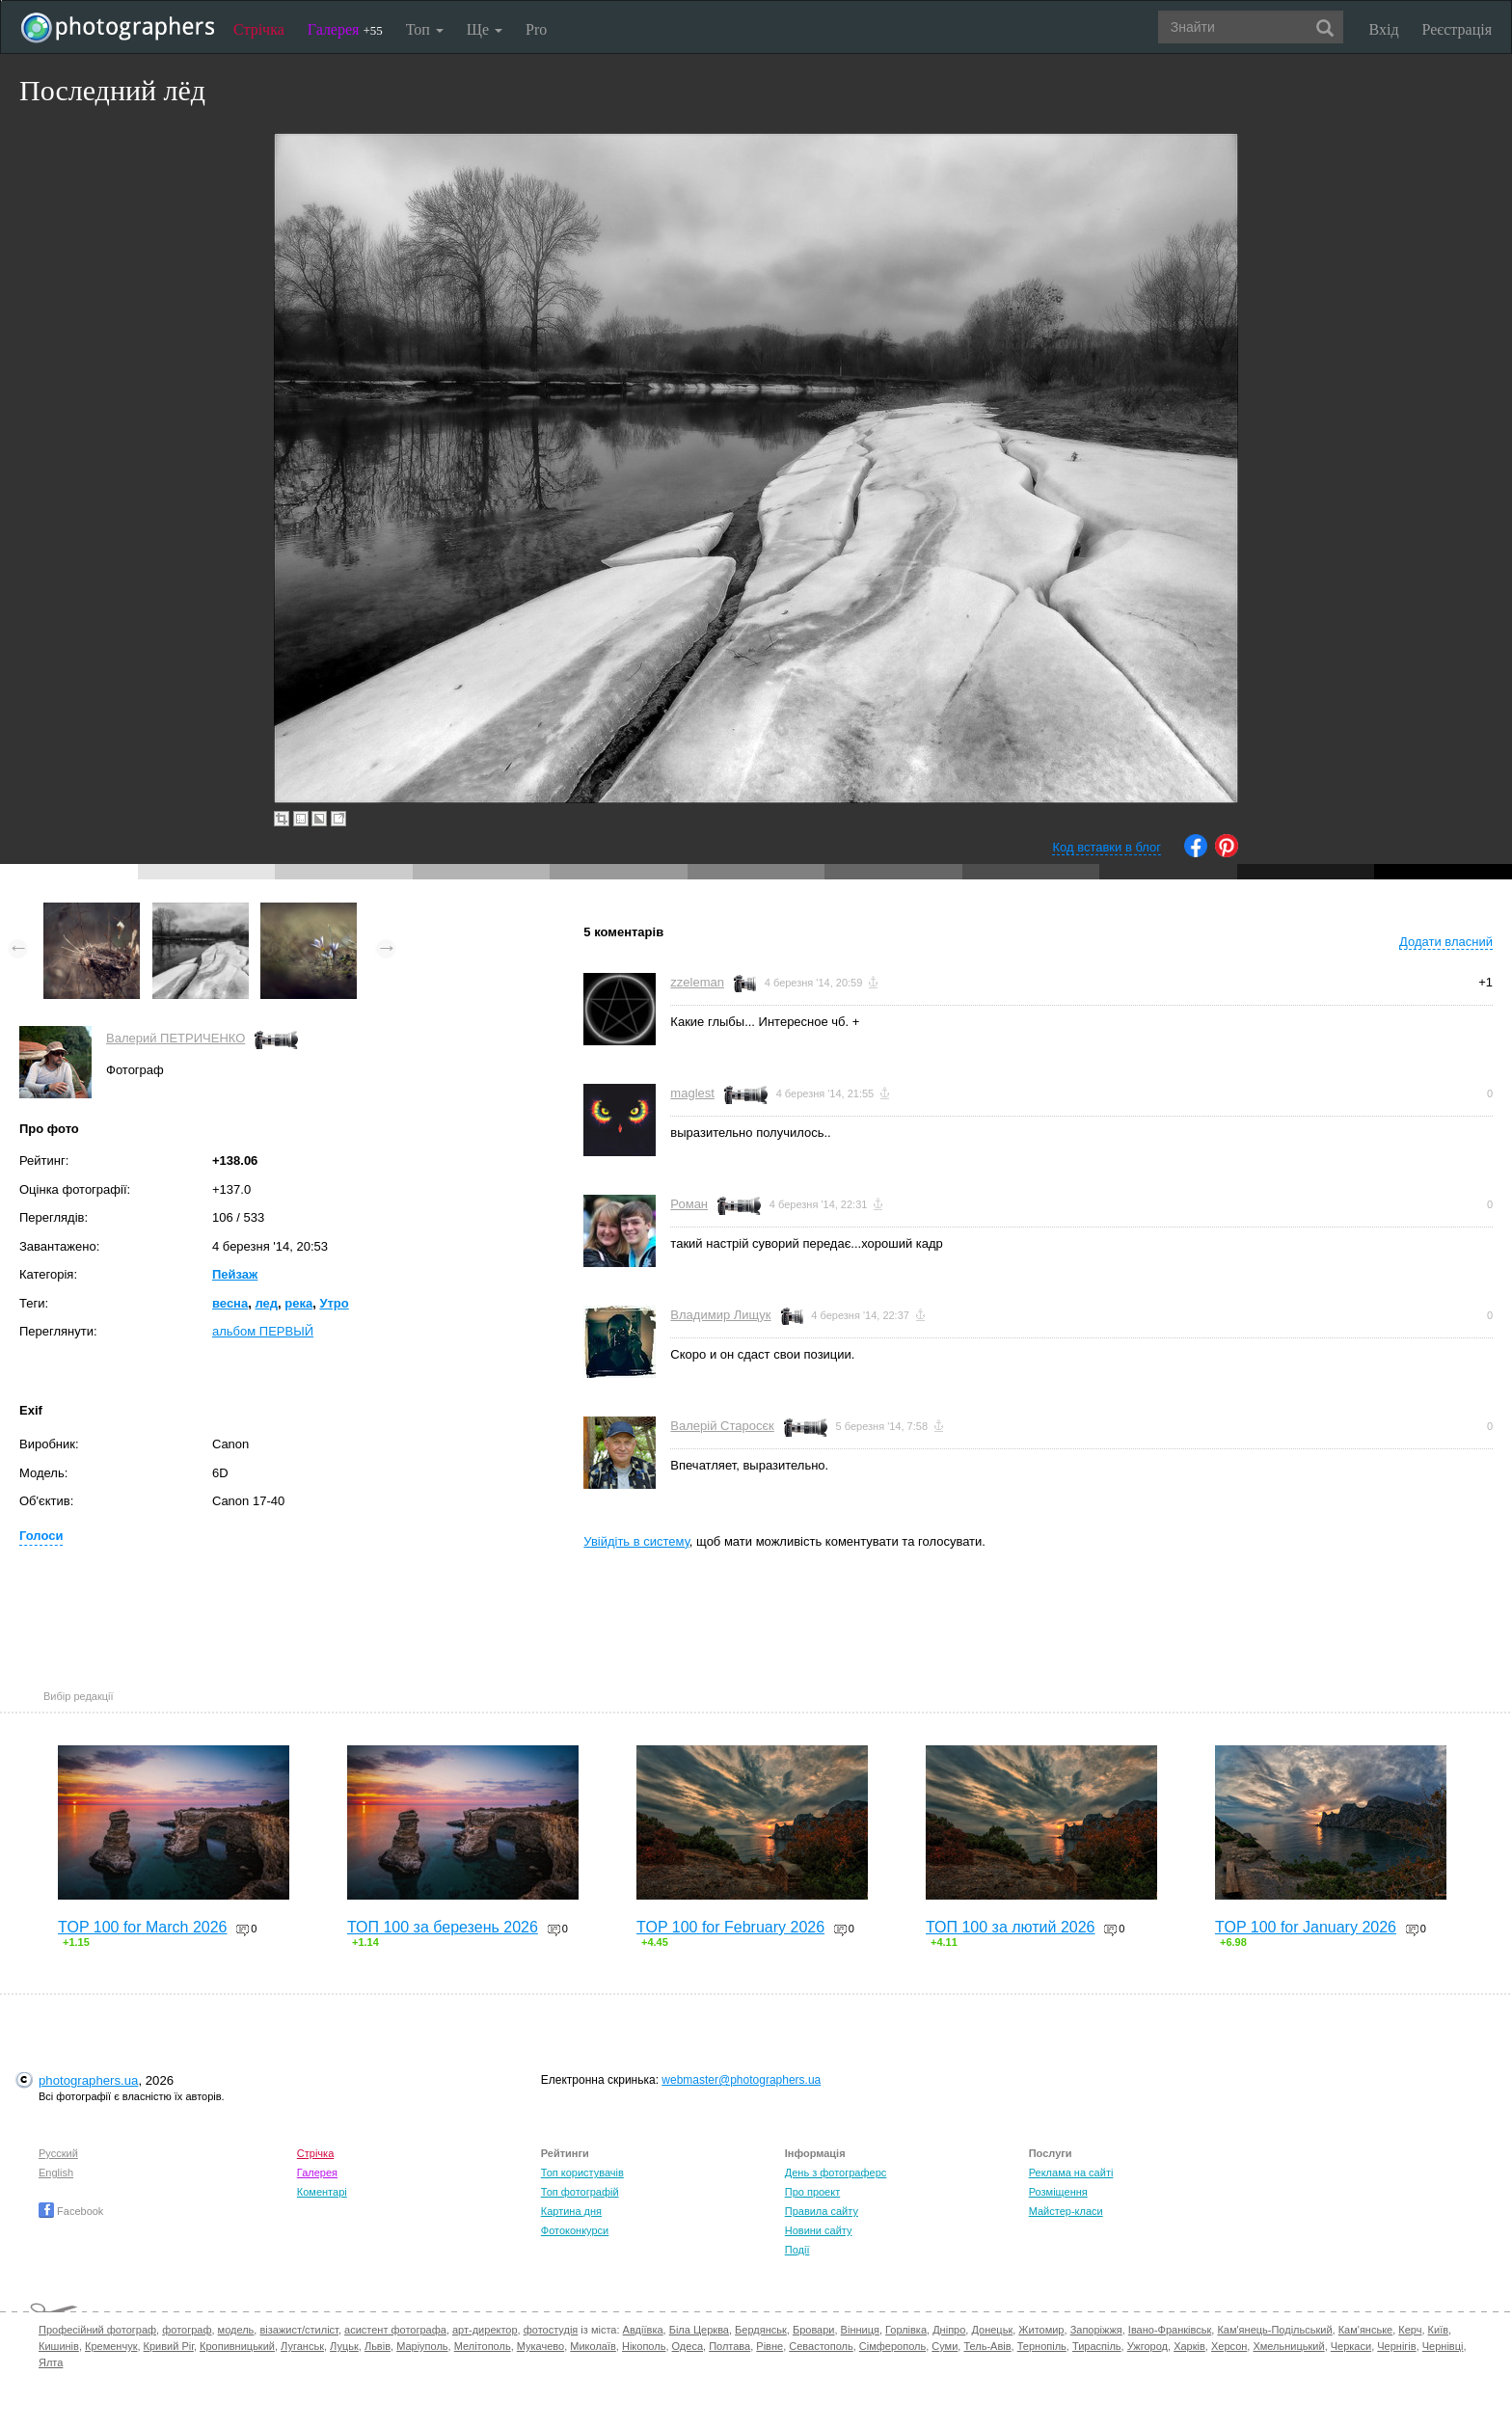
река (298, 1303)
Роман (689, 1204)
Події (797, 2249)
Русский (58, 2153)
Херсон (1229, 2346)
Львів (377, 2346)
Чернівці (1443, 2346)
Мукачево (540, 2346)
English (56, 2172)
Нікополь (643, 2346)
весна (230, 1303)
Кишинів (59, 2346)
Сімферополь (892, 2346)
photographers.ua (88, 2080)
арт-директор (485, 2329)
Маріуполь (421, 2346)
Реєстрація (1457, 29)
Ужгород (1147, 2346)
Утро (333, 1303)
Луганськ (302, 2346)
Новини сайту (818, 2230)
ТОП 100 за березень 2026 (442, 1927)
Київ (1438, 2329)
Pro (536, 29)
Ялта (51, 2362)
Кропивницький (237, 2346)
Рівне (769, 2346)
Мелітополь (482, 2346)
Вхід (1384, 29)
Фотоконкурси (574, 2230)
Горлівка (906, 2329)
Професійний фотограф (97, 2329)
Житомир (1041, 2329)
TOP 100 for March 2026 (143, 1927)
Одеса (687, 2346)
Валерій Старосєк (721, 1425)
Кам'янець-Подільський (1274, 2329)
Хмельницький (1288, 2346)
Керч (1409, 2329)
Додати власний (1446, 941)
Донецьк (991, 2329)
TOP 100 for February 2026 (730, 1927)
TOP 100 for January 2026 (1305, 1927)
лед (266, 1303)
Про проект (812, 2192)
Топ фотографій (580, 2192)
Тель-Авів (987, 2346)
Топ (425, 29)
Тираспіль (1096, 2346)
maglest (692, 1093)
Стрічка (258, 29)
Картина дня (571, 2211)
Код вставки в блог (1106, 847)
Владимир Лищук (720, 1315)
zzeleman (697, 982)
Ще (484, 29)
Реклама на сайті (1071, 2172)
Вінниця (860, 2329)
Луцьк (344, 2346)
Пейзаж (234, 1274)
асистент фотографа (395, 2329)
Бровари (814, 2329)
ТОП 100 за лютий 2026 (1010, 1927)
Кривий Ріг (169, 2346)
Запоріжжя (1096, 2329)
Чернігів (1396, 2346)
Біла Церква (699, 2329)
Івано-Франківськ (1169, 2329)
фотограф (186, 2329)
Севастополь (820, 2346)
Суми (945, 2346)
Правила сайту (821, 2211)
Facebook (71, 2211)
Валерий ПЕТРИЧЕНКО (175, 1038)
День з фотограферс (836, 2172)
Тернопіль (1041, 2346)
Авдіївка (643, 2329)
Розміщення (1058, 2192)
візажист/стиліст (298, 2329)
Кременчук (111, 2346)
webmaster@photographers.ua (741, 2080)
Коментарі (322, 2192)
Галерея (345, 29)
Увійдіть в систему (636, 1541)
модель (236, 2329)
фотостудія (551, 2329)
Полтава (729, 2346)
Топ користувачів (582, 2172)
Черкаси (1351, 2346)
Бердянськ (761, 2329)
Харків (1189, 2346)
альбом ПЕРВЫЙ (262, 1331)
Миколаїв (593, 2346)
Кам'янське (1365, 2329)
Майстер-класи (1066, 2211)
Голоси (41, 1535)
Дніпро (948, 2329)
